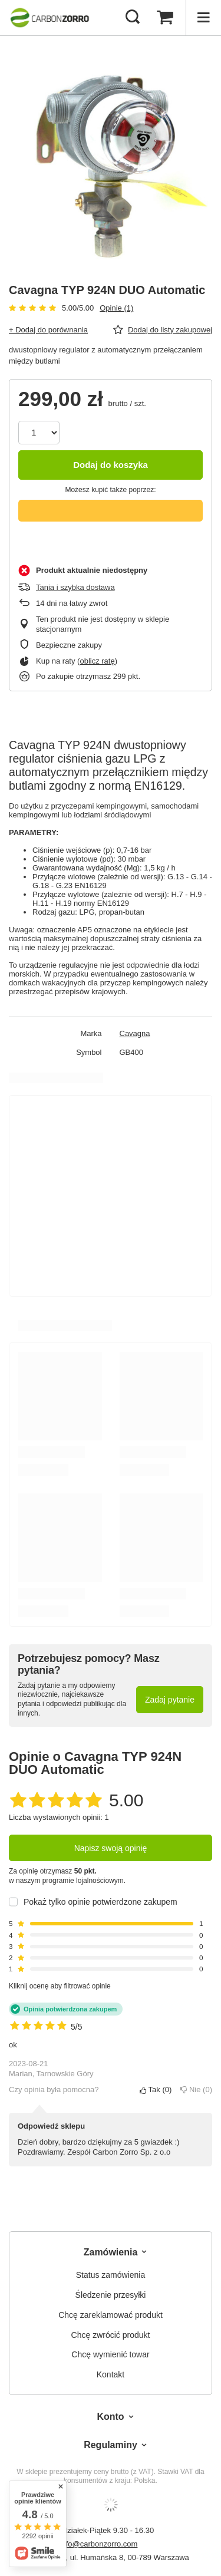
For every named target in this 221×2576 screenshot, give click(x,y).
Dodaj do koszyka (110, 465)
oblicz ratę (97, 661)
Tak (155, 2089)
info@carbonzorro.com (99, 2543)
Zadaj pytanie (169, 1699)
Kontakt (110, 2374)
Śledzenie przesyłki (110, 2295)
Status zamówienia (111, 2275)
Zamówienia (111, 2252)
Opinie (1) (116, 308)
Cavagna (135, 1033)
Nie (196, 2089)
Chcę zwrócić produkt (110, 2335)
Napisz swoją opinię (110, 1848)
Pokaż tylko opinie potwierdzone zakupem (100, 1902)
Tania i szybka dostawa (75, 587)
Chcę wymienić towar (110, 2354)
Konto (110, 2417)
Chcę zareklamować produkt (110, 2315)
